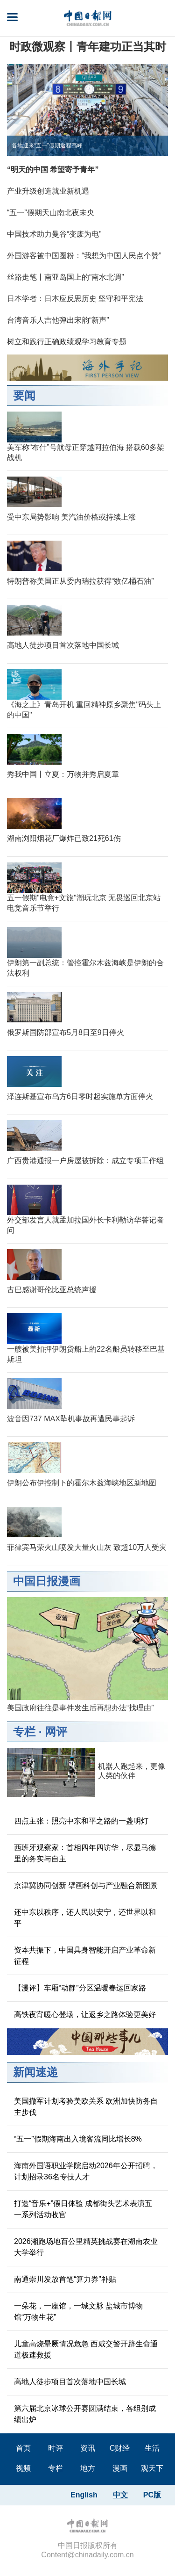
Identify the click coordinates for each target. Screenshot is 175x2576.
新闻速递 (35, 2072)
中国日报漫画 (46, 1581)
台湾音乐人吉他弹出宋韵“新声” (58, 320)
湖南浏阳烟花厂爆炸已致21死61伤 (64, 838)
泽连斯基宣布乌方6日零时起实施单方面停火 (80, 1096)
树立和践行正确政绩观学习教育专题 (66, 342)
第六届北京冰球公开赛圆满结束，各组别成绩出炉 (85, 2414)
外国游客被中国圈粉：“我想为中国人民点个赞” (84, 256)
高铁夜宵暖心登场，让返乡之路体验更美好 (85, 2015)
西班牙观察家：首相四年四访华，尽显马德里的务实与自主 (85, 1853)
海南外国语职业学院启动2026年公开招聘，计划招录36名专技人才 (86, 2171)
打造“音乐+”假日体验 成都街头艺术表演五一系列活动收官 (83, 2209)
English (84, 2495)
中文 (120, 2495)
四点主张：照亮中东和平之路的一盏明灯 (81, 1821)
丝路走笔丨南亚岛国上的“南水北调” (65, 277)
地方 (87, 2468)
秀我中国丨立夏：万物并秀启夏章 (63, 774)
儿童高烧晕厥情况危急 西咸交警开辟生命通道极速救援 (86, 2349)
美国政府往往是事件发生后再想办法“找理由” (80, 1708)
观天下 (152, 2468)
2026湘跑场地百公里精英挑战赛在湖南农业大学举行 (86, 2247)
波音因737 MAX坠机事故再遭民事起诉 (71, 1419)
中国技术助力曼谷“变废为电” (54, 234)
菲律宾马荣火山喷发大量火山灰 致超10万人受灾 (87, 1547)
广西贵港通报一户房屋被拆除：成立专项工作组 (85, 1161)
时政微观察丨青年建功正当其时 (87, 46)
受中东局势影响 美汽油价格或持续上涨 (71, 517)
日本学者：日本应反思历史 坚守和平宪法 (75, 299)
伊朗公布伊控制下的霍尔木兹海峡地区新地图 (81, 1483)
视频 (23, 2468)
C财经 (120, 2448)
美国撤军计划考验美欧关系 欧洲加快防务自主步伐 (86, 2106)
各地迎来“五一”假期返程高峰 (47, 145)
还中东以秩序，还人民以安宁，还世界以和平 (85, 1917)
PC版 (152, 2495)
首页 (23, 2448)
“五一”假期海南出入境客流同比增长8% (78, 2139)
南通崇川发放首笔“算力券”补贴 (65, 2279)
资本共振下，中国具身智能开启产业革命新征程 (85, 1955)
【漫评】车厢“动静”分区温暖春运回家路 (80, 1988)
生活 (152, 2448)
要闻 (24, 395)
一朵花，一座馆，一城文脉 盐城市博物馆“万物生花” (78, 2311)
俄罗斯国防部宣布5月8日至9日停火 (65, 1032)
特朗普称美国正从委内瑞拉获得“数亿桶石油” (80, 581)
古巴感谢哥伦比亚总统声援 (52, 1290)
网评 (56, 1731)
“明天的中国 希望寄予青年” (52, 170)
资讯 (87, 2448)
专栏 (24, 1731)
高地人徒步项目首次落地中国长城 (63, 645)
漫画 (119, 2468)
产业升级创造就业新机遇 (48, 191)
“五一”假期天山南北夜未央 (50, 213)
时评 (55, 2448)
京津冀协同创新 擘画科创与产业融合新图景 (86, 1885)
